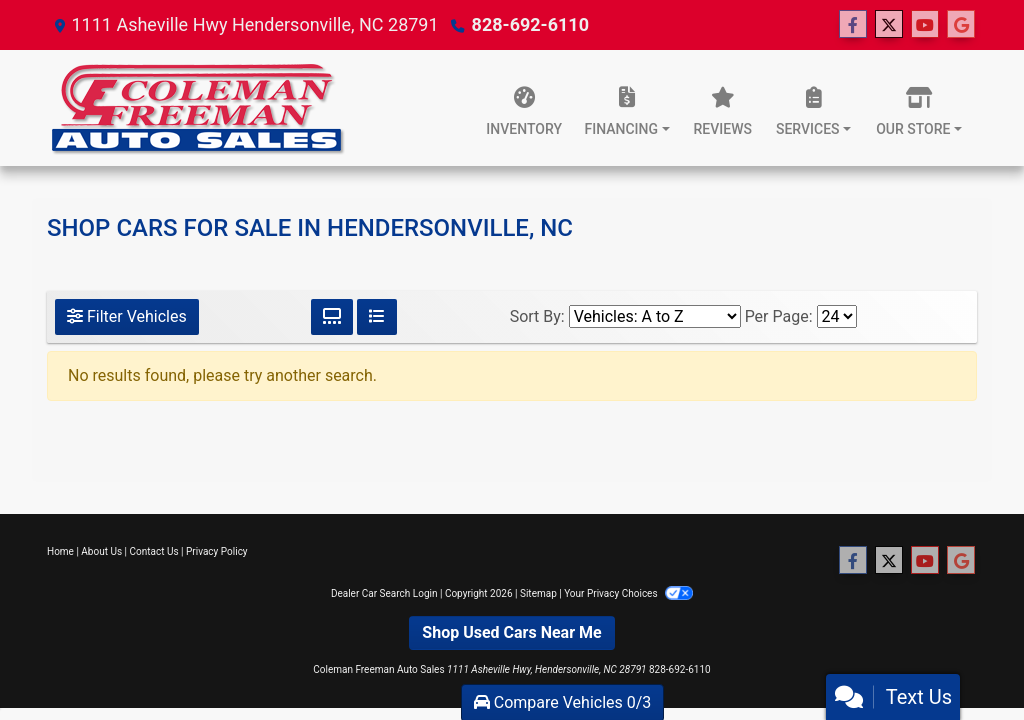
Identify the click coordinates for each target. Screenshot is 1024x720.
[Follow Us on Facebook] (853, 25)
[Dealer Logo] (197, 108)
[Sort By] (655, 316)
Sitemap (538, 593)
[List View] (377, 317)
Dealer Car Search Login (384, 593)
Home (60, 551)
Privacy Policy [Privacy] (217, 551)
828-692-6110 (530, 24)
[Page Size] (837, 316)
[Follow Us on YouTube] (925, 25)
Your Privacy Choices (628, 593)
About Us (101, 551)
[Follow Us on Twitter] (889, 25)
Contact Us (154, 551)
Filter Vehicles (127, 316)
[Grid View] (332, 317)
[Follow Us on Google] (961, 25)
